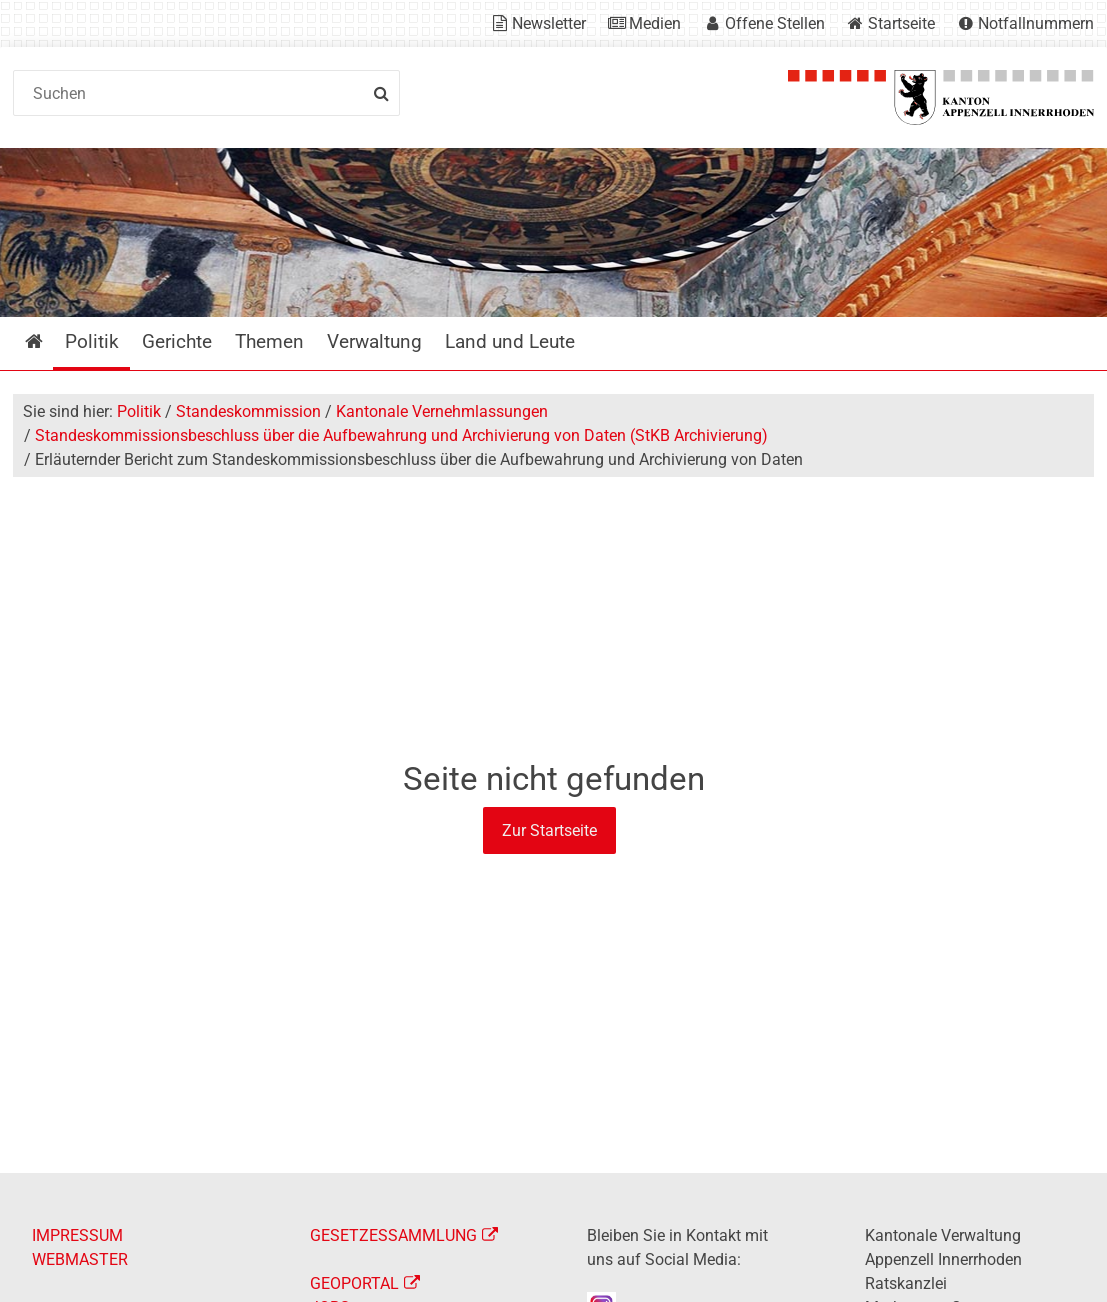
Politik (139, 411)
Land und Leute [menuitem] (510, 341)
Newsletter (549, 23)
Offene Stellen (775, 23)
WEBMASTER (80, 1259)
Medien (655, 23)
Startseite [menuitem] (48, 341)
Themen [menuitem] (269, 341)
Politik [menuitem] (92, 341)
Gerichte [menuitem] (177, 341)
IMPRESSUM (77, 1235)
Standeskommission (248, 411)
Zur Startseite (549, 830)
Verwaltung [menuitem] (374, 341)
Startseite (901, 23)
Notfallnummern (1036, 23)
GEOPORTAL (354, 1283)
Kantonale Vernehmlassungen (442, 411)
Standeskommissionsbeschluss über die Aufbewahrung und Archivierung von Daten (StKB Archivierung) (401, 435)
